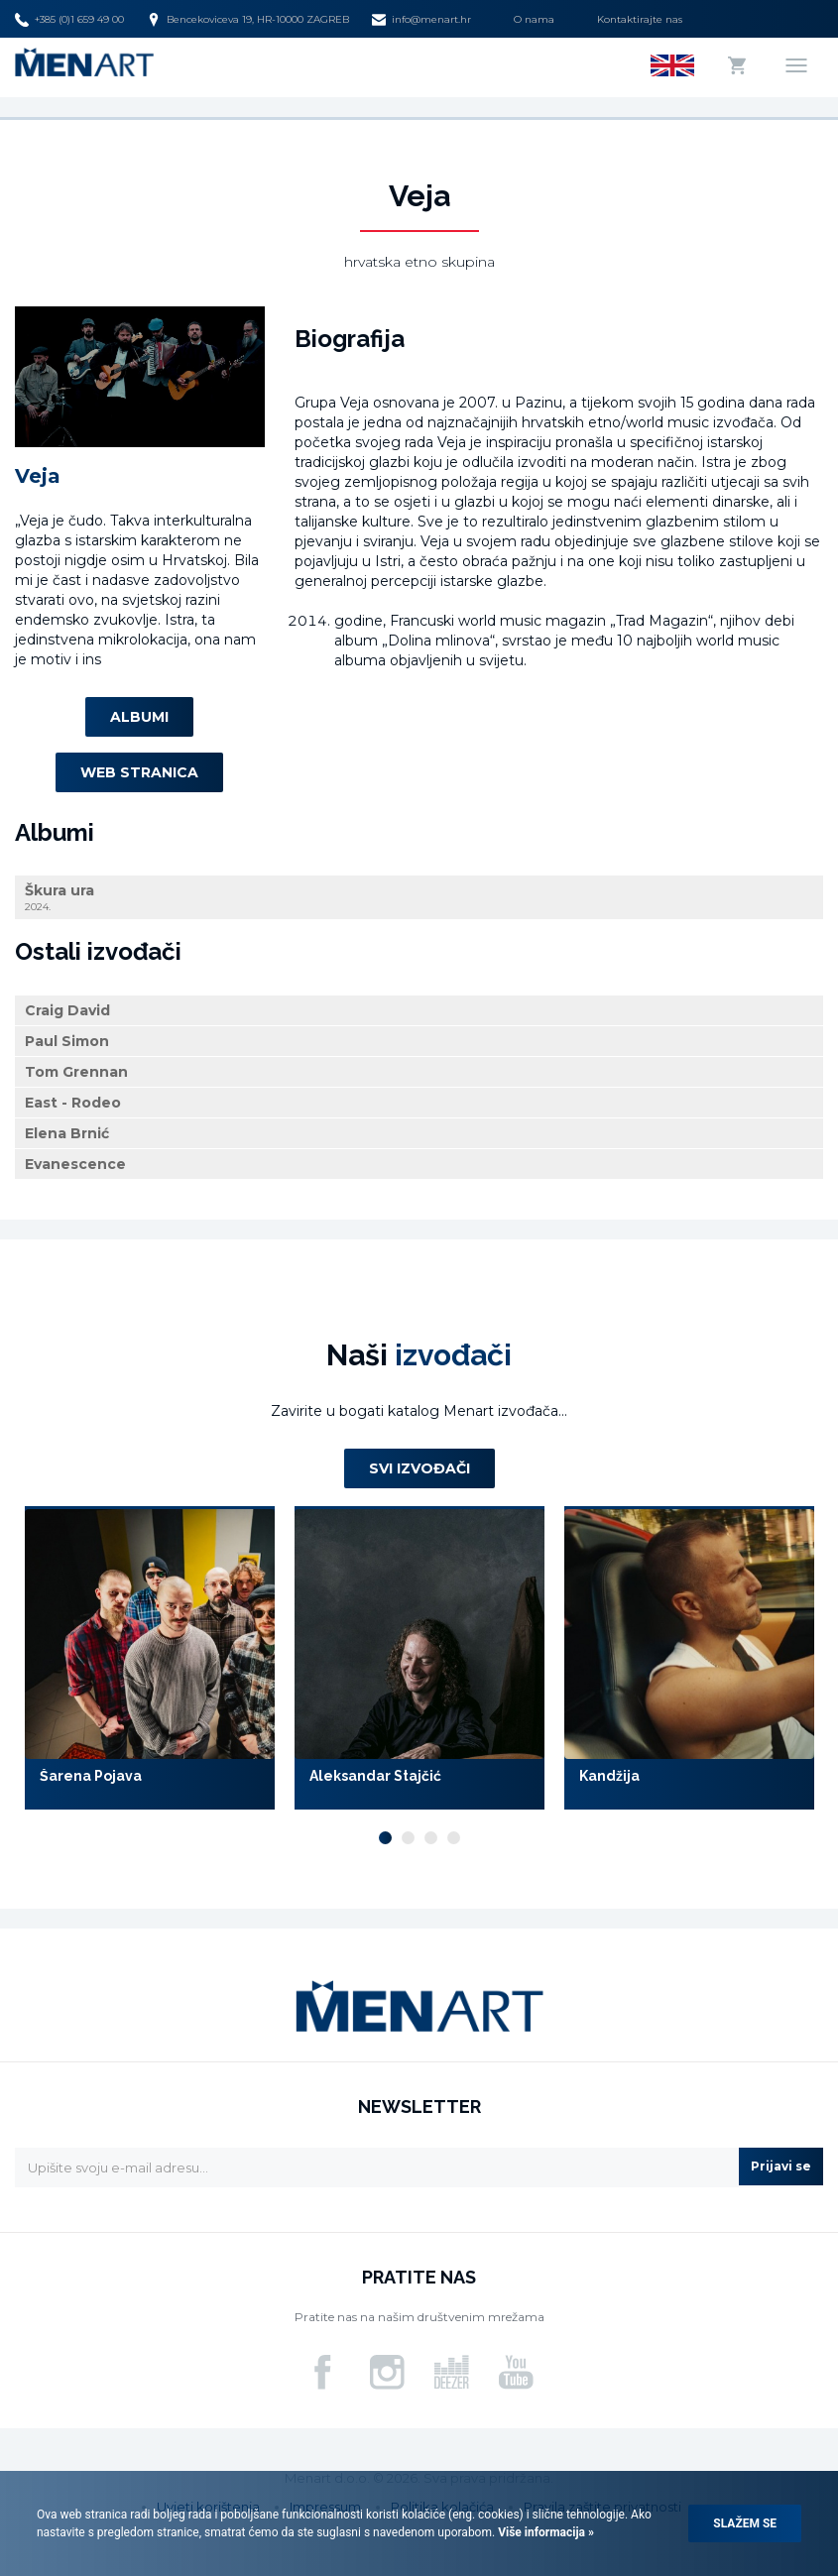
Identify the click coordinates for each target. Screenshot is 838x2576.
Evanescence (75, 1164)
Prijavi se (781, 2166)
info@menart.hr (421, 20)
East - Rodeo (73, 1103)
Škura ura (419, 897)
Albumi (139, 717)
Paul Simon (67, 1041)
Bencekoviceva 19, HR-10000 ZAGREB (248, 20)
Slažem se (745, 2523)
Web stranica (139, 772)
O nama (534, 19)
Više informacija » (544, 2532)
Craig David (67, 1010)
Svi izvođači (419, 1468)
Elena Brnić (67, 1133)
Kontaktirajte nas (639, 19)
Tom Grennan (76, 1072)
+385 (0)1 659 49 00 (69, 20)
